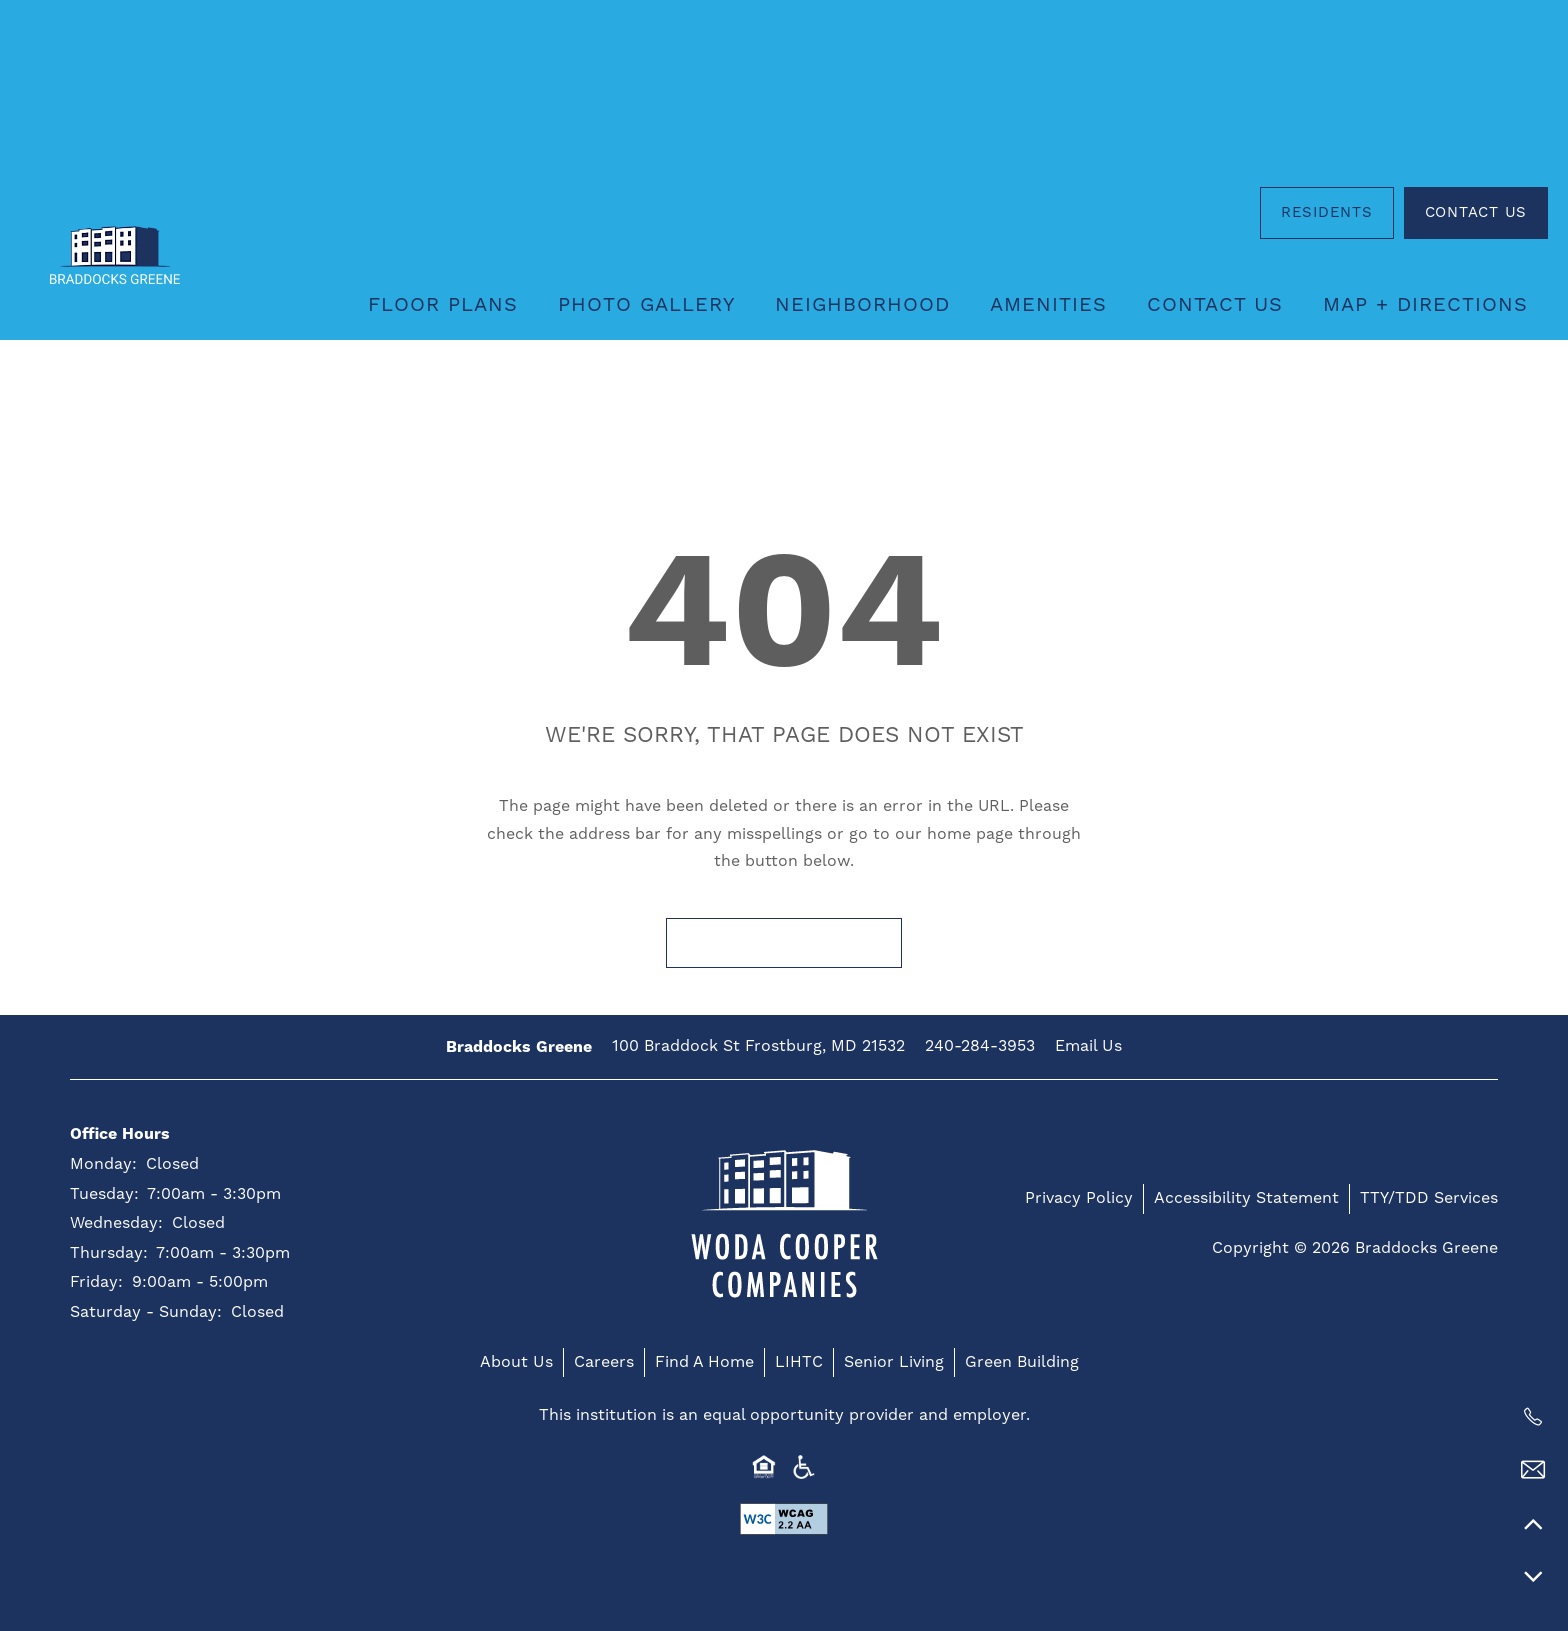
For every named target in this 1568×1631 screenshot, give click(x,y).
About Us (516, 1362)
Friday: (96, 1282)
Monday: (103, 1164)
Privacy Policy (1079, 1198)
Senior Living (894, 1362)
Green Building (1022, 1362)
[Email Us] (1533, 1470)
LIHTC (799, 1362)
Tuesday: (104, 1194)
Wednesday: (116, 1223)
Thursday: (109, 1253)
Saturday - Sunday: (146, 1312)
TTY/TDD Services (1429, 1198)
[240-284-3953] (1533, 1417)
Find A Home (704, 1362)
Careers (604, 1362)
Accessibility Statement (1246, 1198)
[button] (1327, 213)
